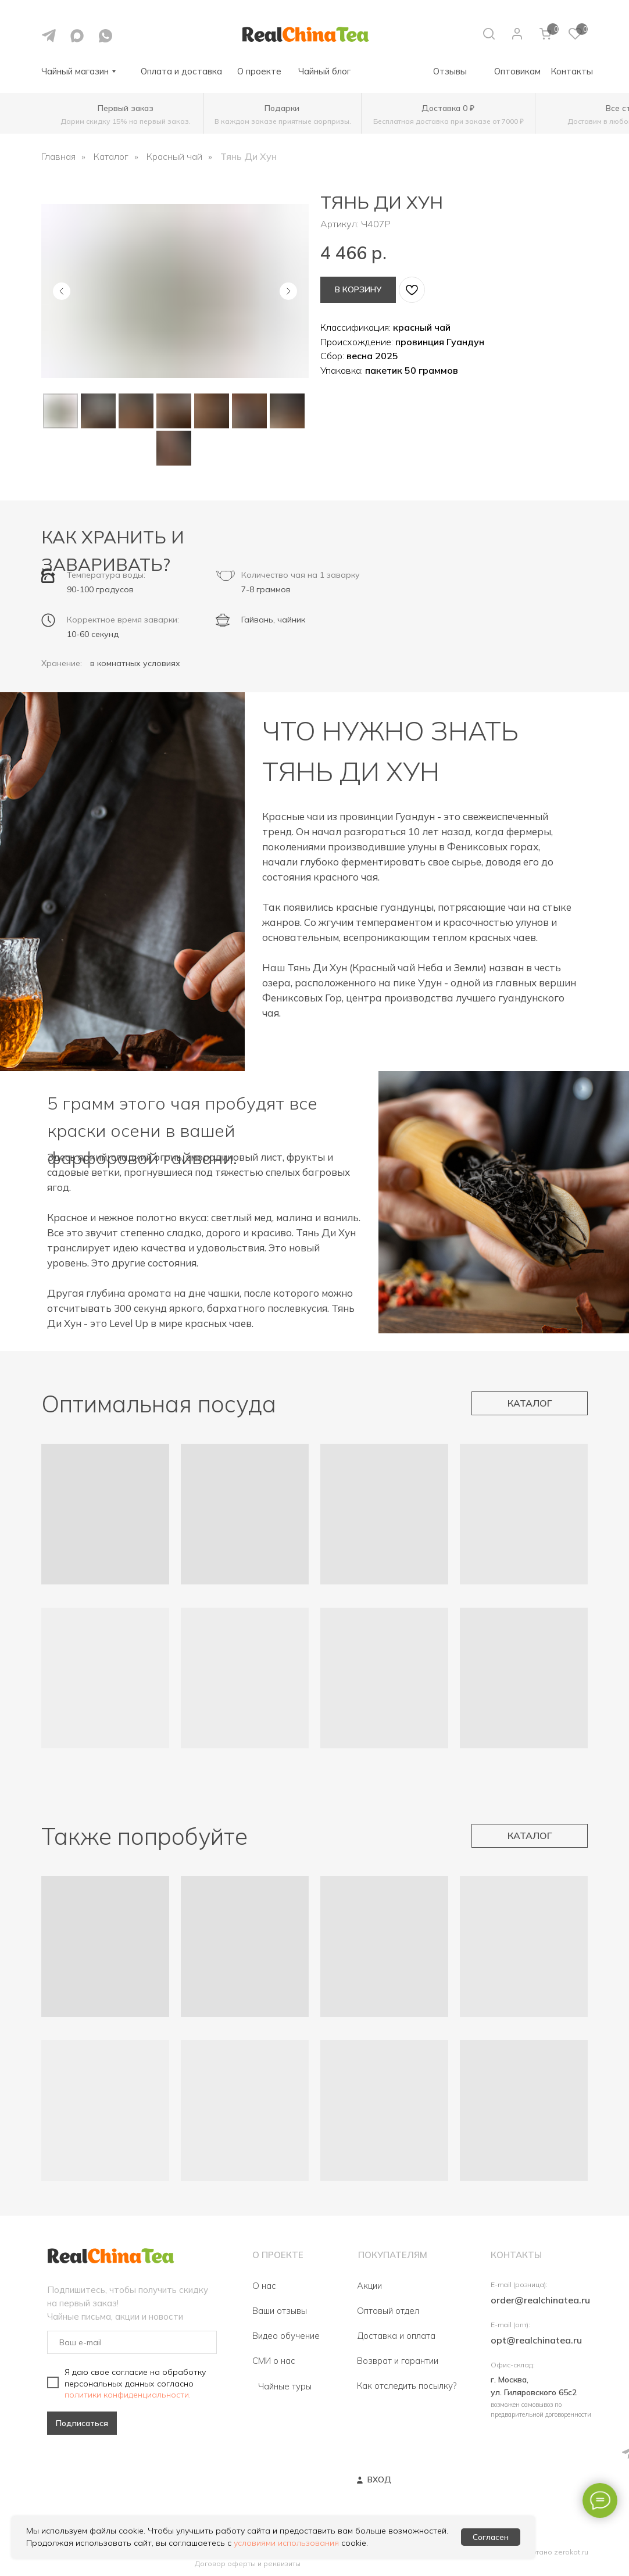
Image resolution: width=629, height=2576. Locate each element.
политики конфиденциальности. (128, 2394)
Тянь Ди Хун (248, 156)
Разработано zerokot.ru (546, 2552)
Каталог (111, 156)
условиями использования (286, 2543)
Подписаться (82, 2423)
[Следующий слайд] (288, 291)
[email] (132, 2342)
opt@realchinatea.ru (536, 2340)
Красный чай (174, 156)
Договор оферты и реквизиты (248, 2563)
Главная (58, 156)
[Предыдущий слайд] (61, 291)
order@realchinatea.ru (540, 2300)
